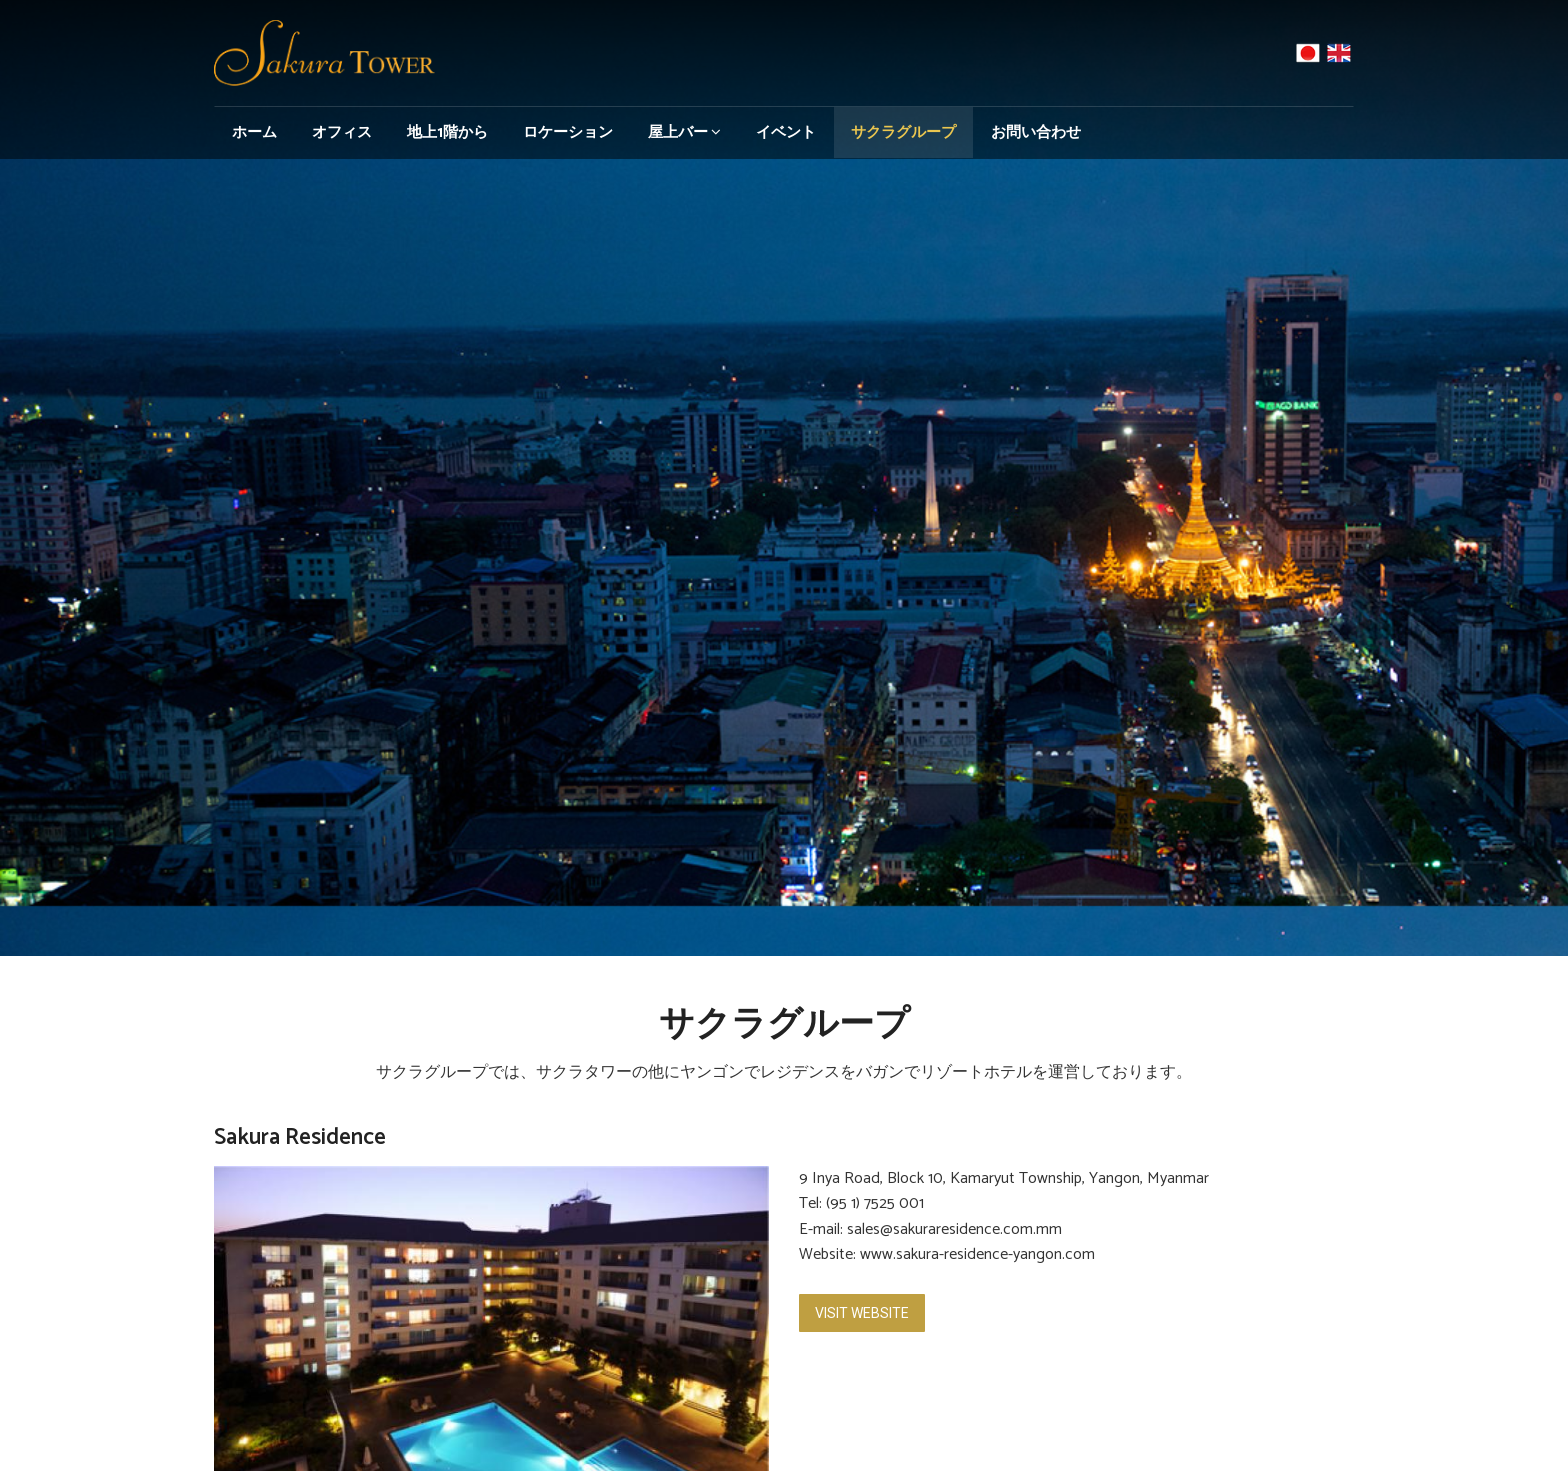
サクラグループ (903, 132)
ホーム (254, 132)
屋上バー (684, 132)
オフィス (342, 132)
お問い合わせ (1036, 132)
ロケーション (568, 132)
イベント (786, 132)
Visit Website (862, 1313)
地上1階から (447, 132)
